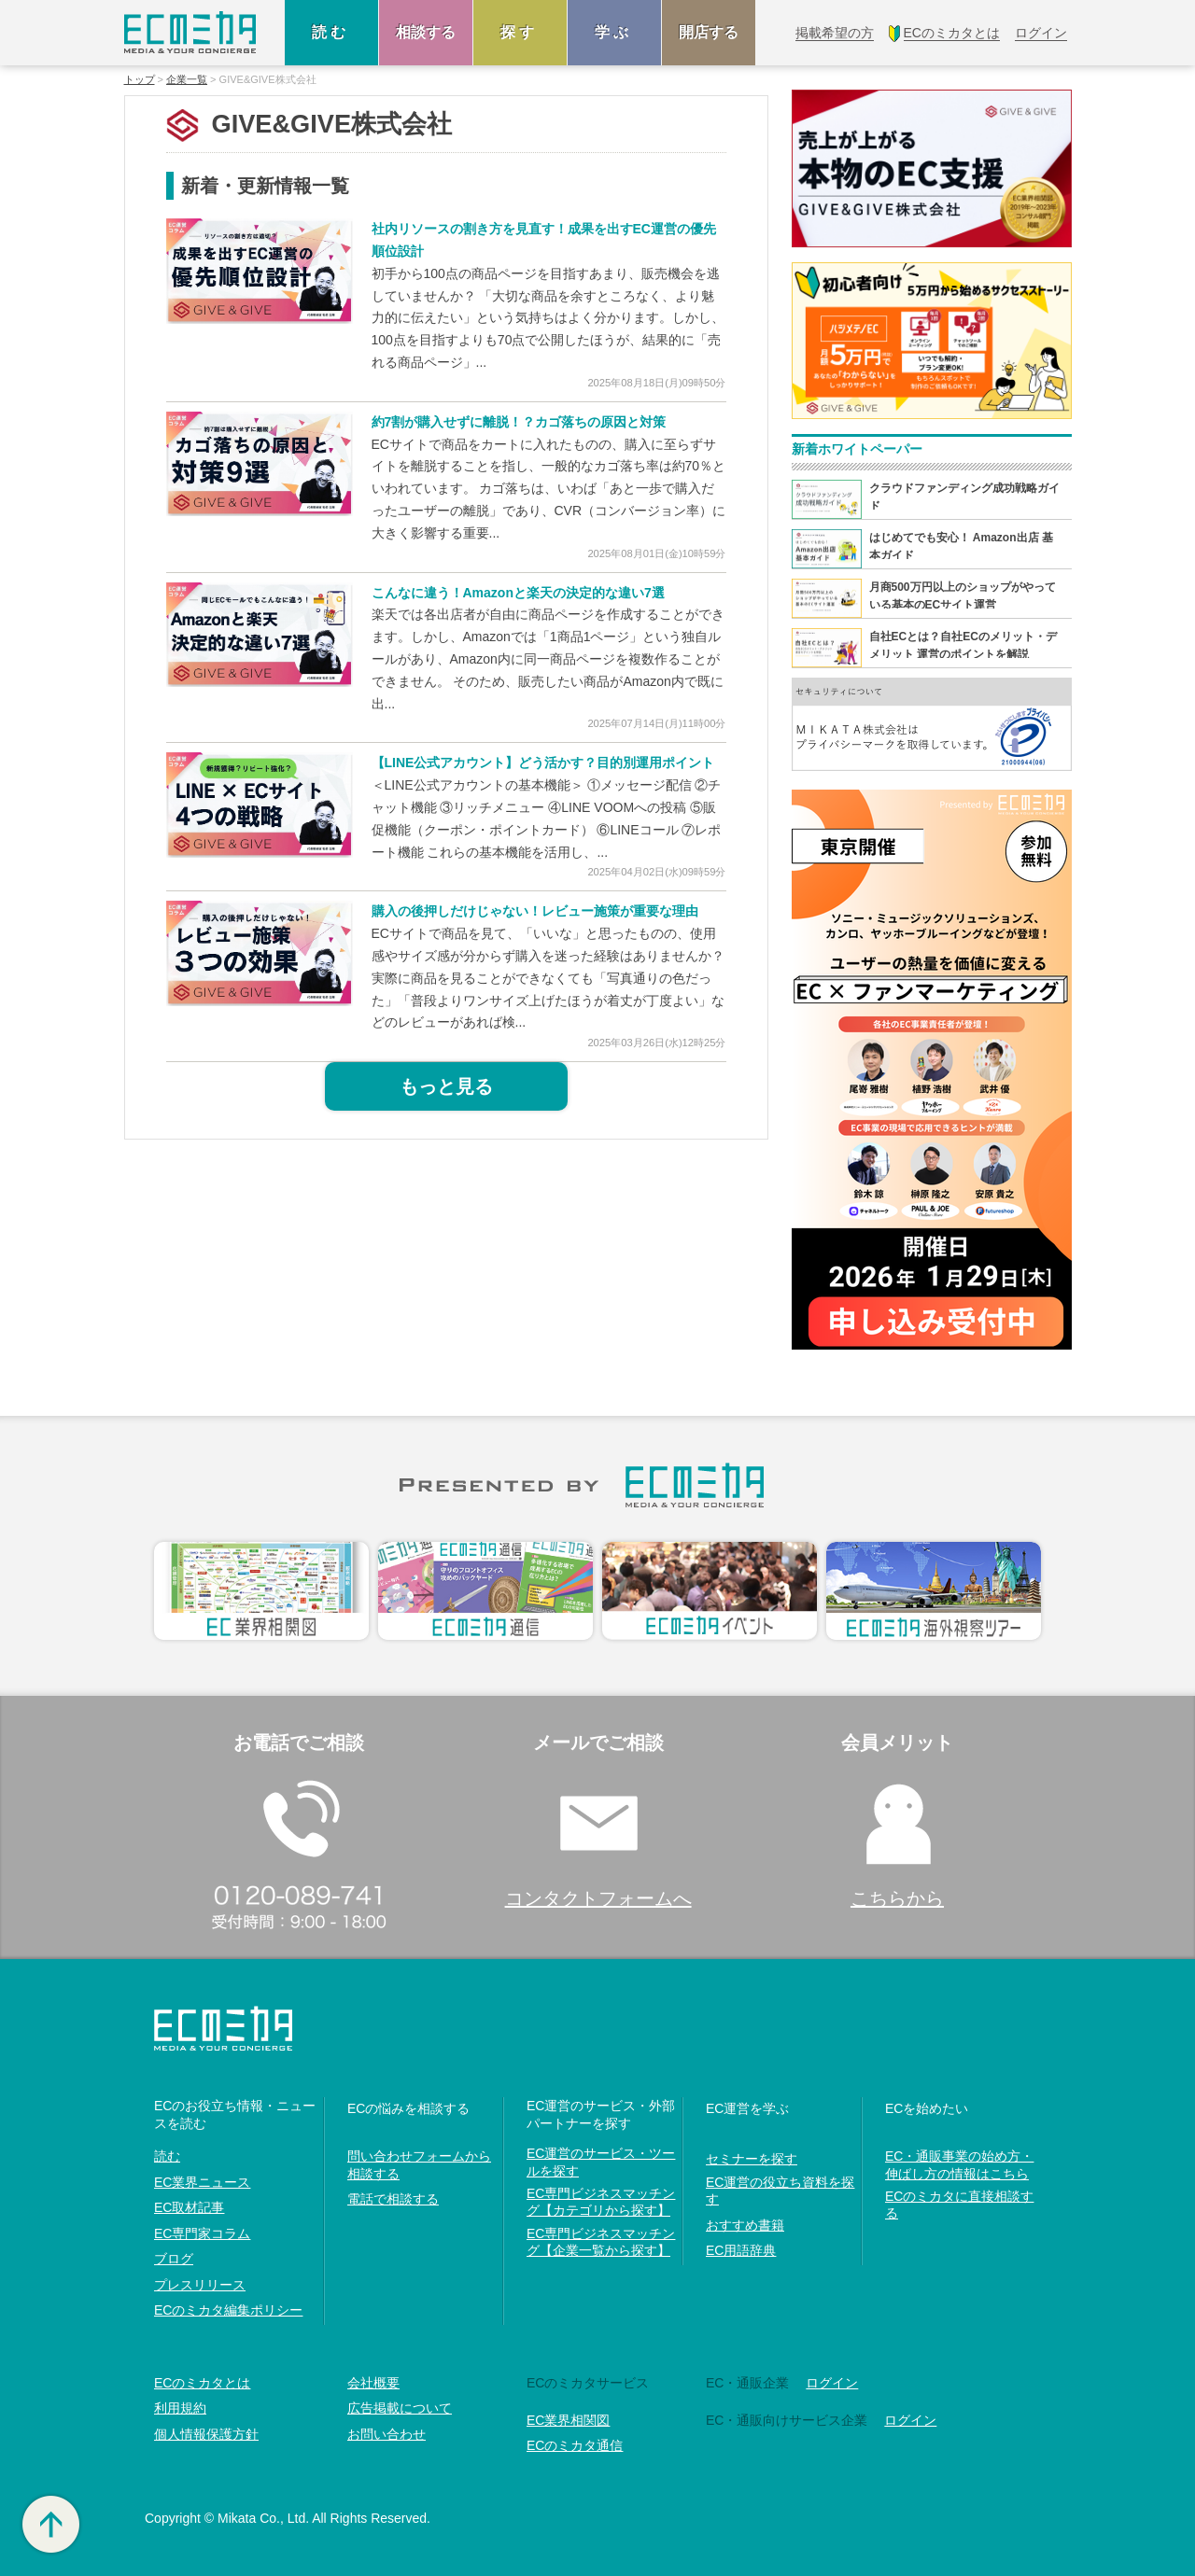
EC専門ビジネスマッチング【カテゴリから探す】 (601, 2202)
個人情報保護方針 (206, 2434)
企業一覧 (186, 80)
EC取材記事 (189, 2207)
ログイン (832, 2382)
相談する (426, 32)
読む (331, 32)
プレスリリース (200, 2284)
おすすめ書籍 (745, 2225)
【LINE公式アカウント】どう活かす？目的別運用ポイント (543, 762)
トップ (139, 80)
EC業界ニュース (202, 2182)
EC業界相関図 (568, 2420)
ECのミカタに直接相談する (959, 2204)
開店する (708, 32)
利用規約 (180, 2408)
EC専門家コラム (202, 2233)
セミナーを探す (751, 2158)
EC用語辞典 (741, 2250)
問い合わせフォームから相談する (419, 2164)
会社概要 (373, 2382)
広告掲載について (399, 2408)
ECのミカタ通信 (575, 2445)
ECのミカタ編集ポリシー (228, 2310)
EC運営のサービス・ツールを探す (601, 2161)
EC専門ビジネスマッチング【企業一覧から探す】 (601, 2242)
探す (520, 32)
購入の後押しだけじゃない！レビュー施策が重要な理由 (535, 910)
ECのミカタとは (202, 2382)
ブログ (173, 2258)
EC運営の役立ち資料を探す (780, 2190)
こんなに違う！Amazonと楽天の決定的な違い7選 (518, 592)
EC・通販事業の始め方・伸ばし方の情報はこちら (959, 2164)
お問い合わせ (386, 2434)
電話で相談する (393, 2198)
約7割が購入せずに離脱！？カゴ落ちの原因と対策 (519, 421)
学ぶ (614, 32)
